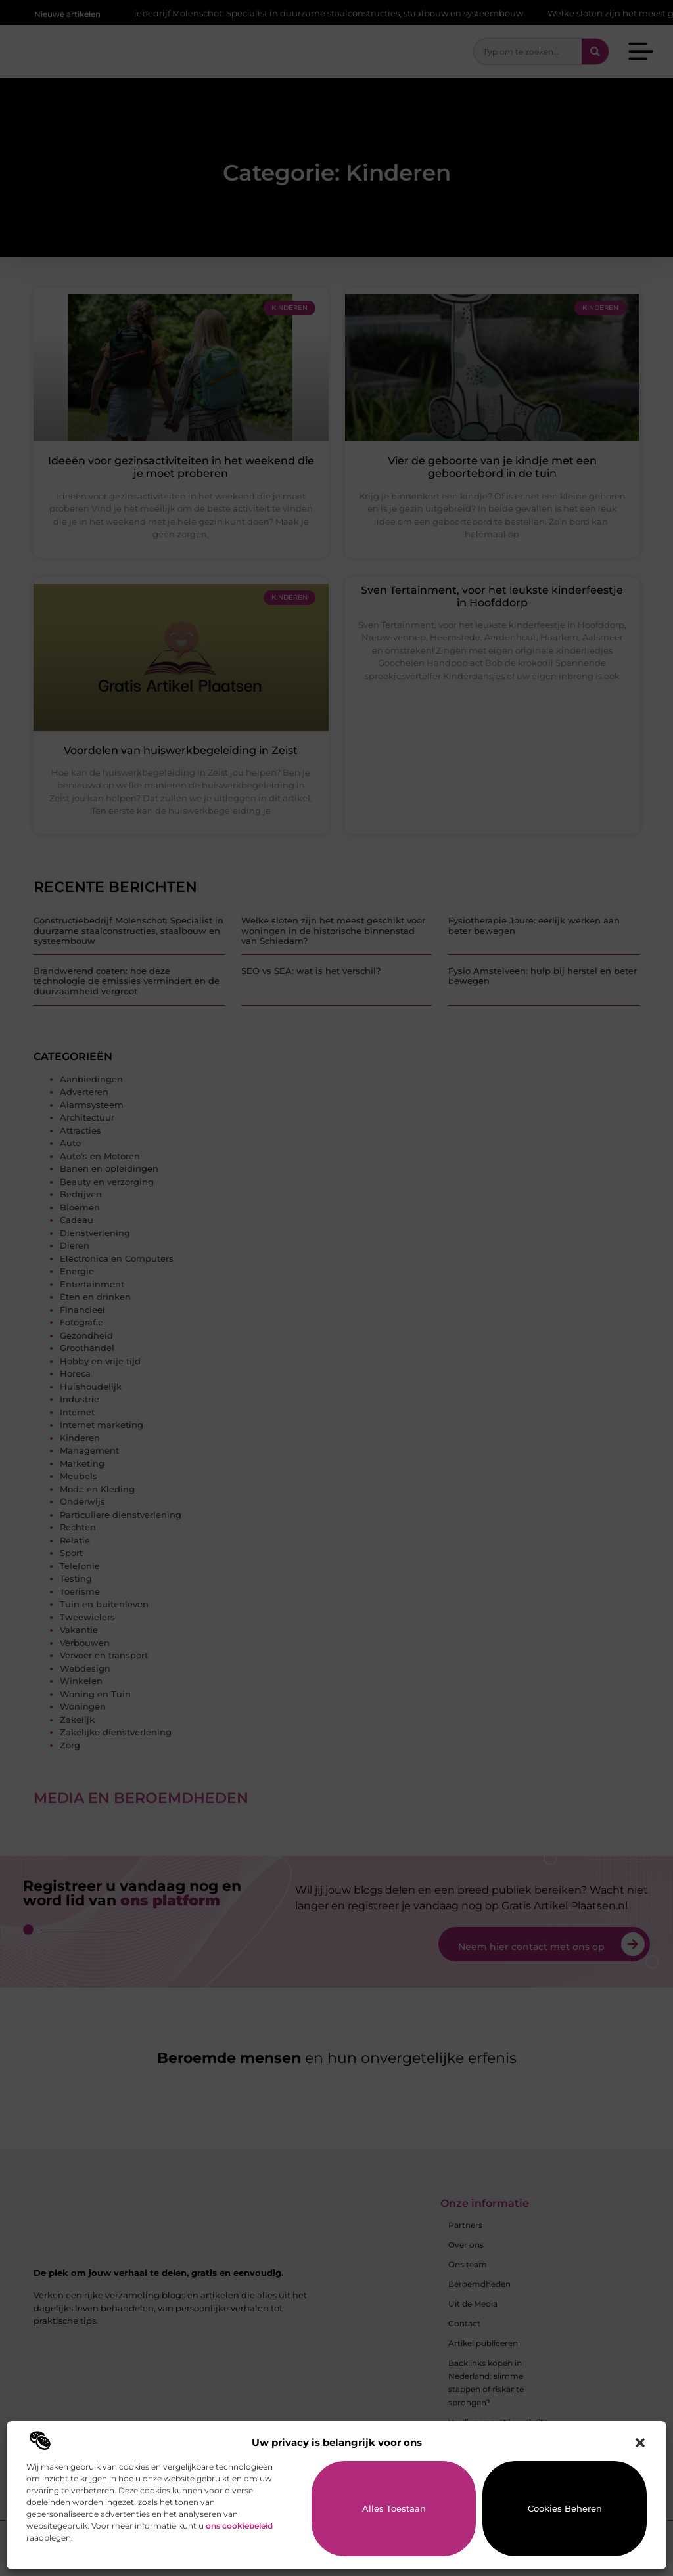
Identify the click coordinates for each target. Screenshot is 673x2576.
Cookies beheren (565, 2508)
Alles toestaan (394, 2508)
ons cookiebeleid (239, 2526)
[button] (640, 2442)
